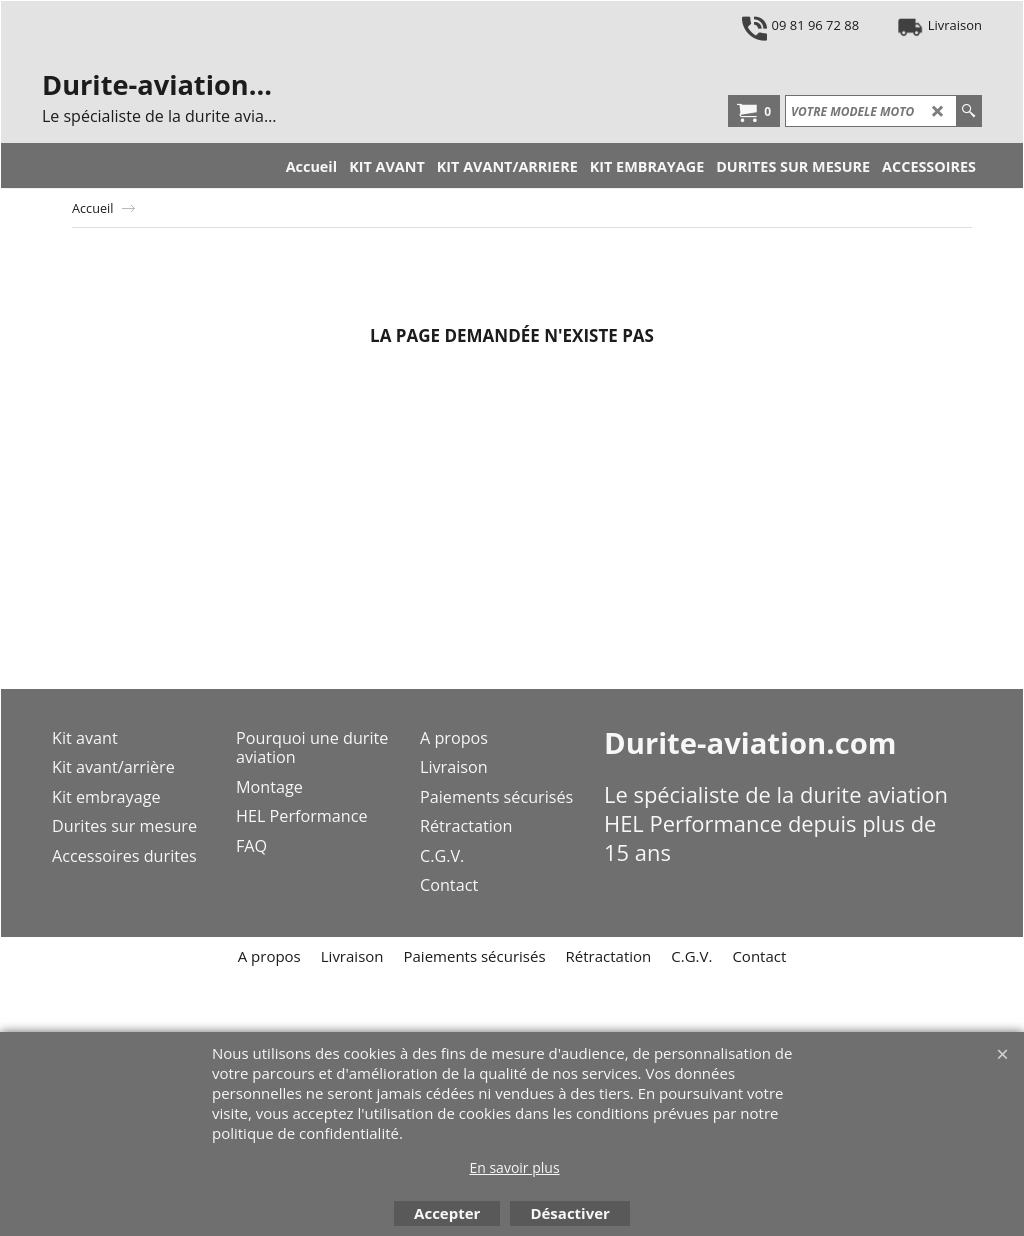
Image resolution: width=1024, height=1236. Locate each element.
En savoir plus (514, 1167)
